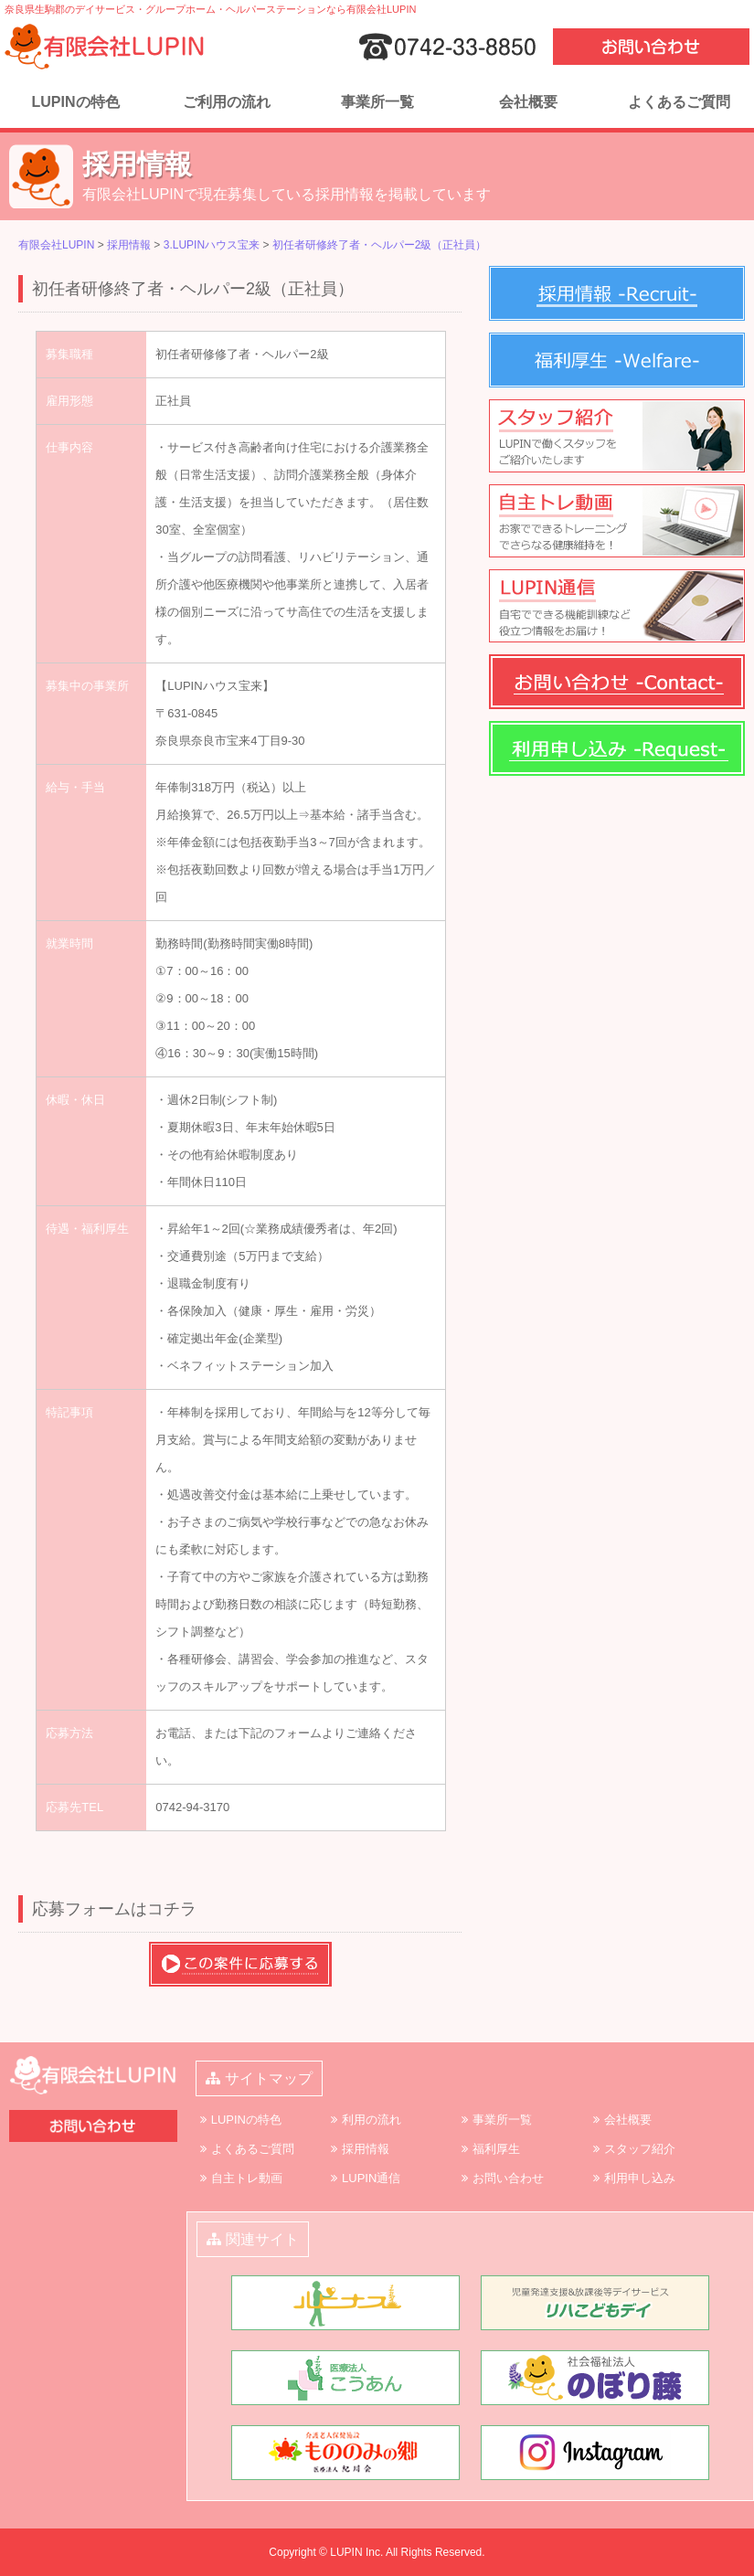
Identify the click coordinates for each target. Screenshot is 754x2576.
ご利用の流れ (227, 102)
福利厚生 (496, 2149)
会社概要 (528, 102)
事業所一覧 (377, 102)
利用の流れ (371, 2119)
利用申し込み (639, 2178)
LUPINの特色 (76, 102)
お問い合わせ (508, 2178)
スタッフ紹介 (639, 2149)
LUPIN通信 (371, 2178)
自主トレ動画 (246, 2178)
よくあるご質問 (679, 102)
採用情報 (365, 2149)
